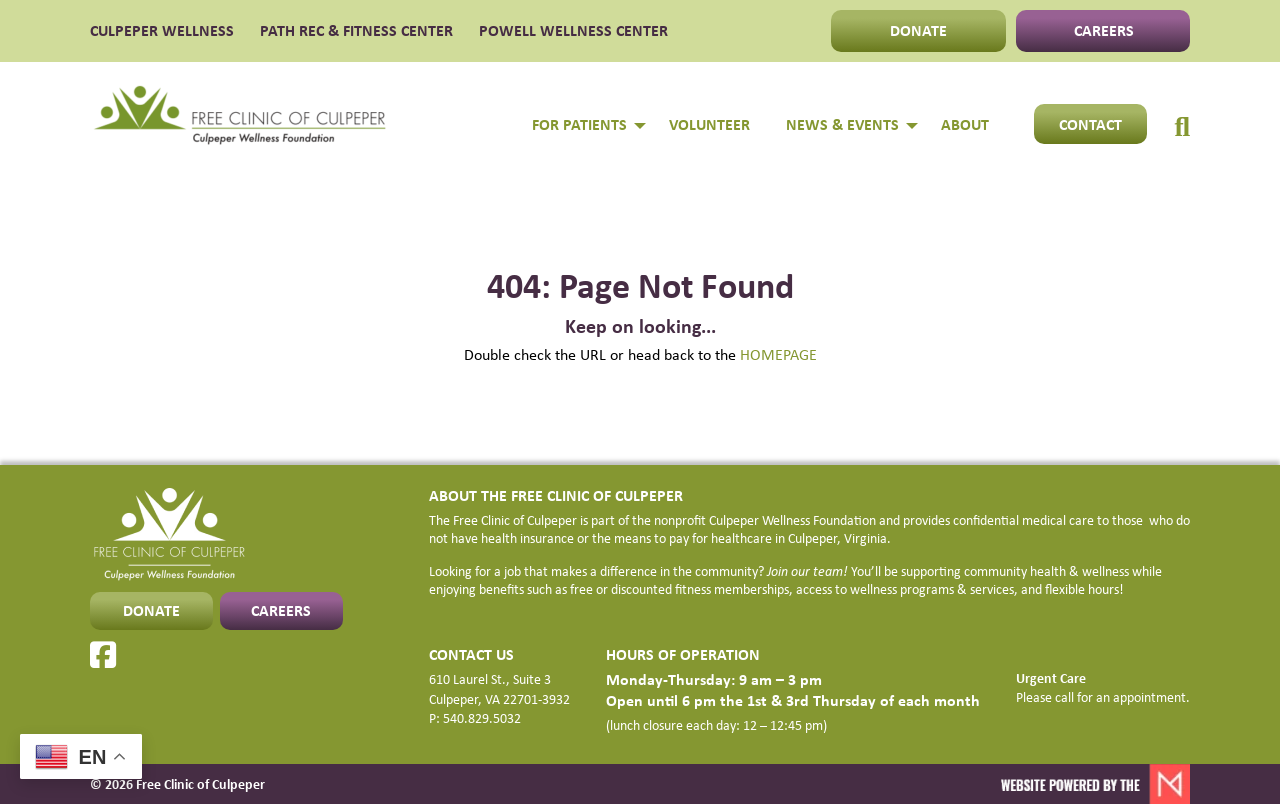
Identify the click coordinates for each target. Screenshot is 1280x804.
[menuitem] (1182, 106)
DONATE (918, 30)
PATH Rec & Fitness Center (356, 31)
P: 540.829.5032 (475, 717)
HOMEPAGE (778, 354)
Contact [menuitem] (1090, 124)
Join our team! (807, 570)
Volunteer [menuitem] (709, 124)
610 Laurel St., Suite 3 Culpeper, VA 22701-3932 (499, 688)
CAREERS (1104, 30)
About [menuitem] (965, 124)
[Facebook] (103, 655)
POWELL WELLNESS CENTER (573, 31)
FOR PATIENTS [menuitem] (579, 124)
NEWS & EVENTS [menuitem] (842, 124)
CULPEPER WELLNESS (162, 31)
